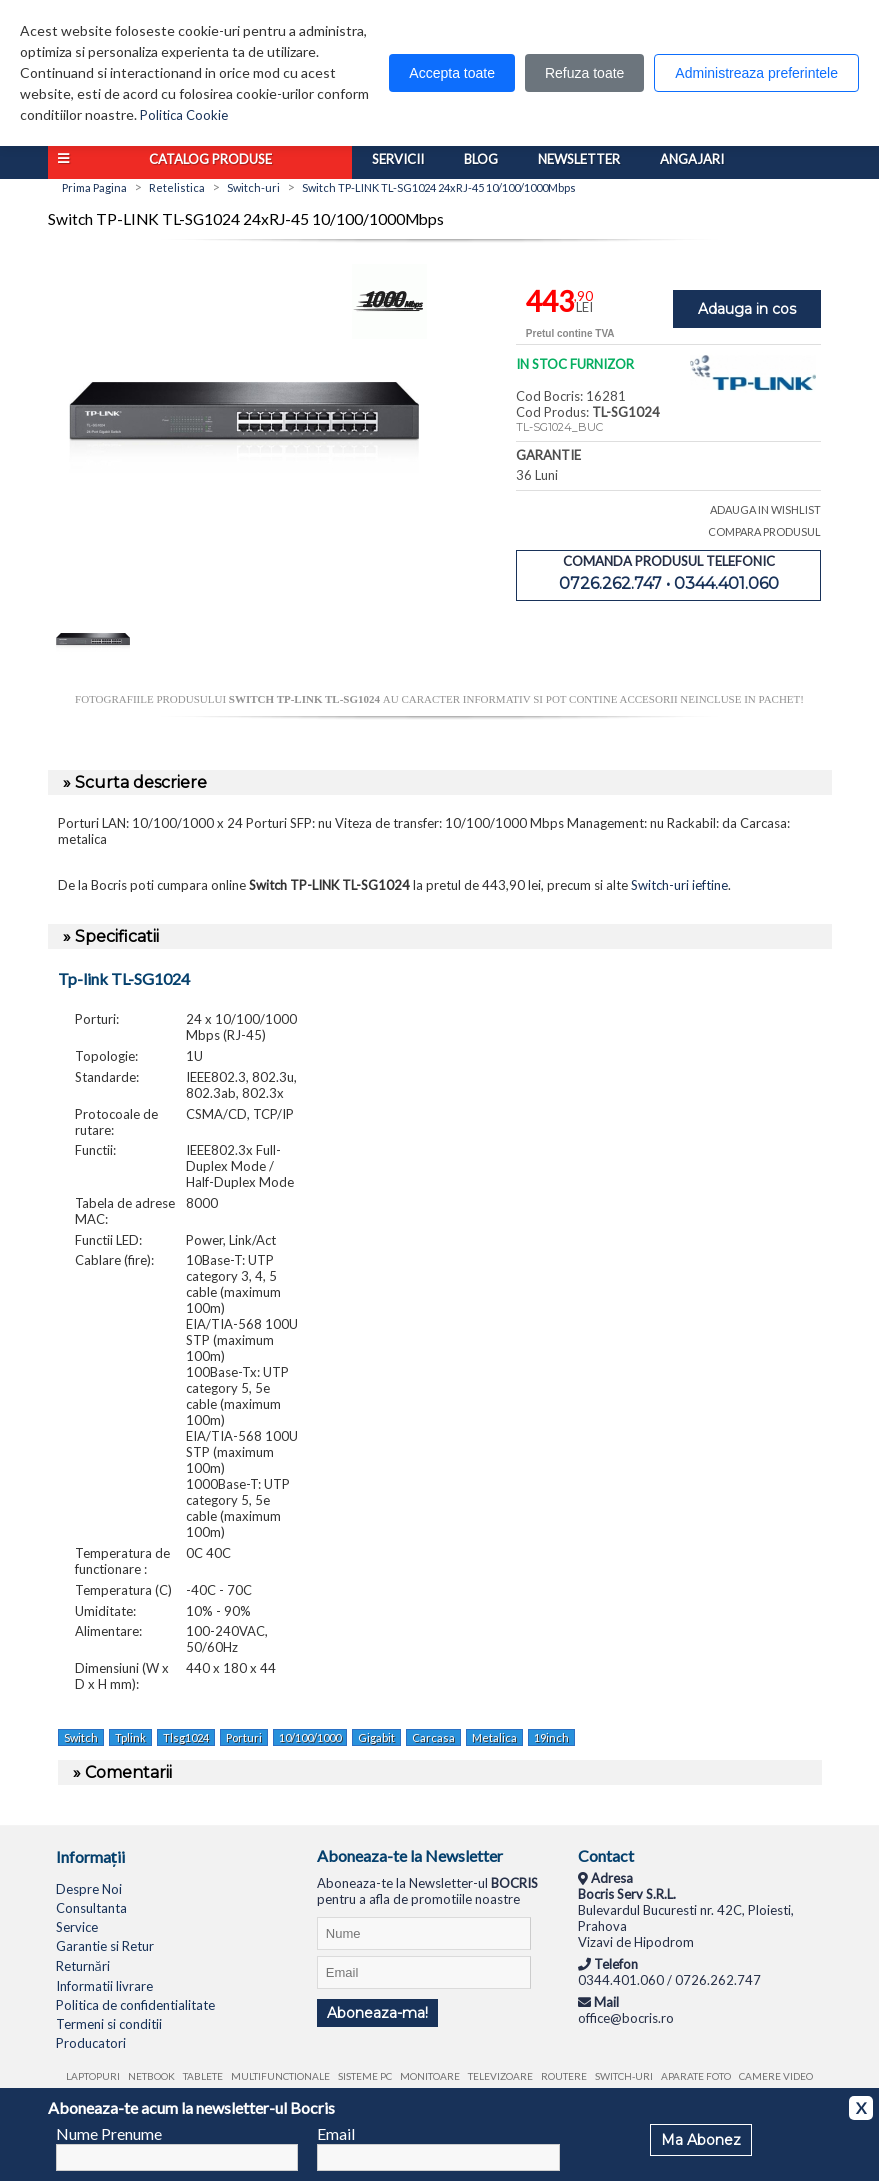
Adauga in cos (747, 309)
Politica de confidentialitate (135, 2005)
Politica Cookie (184, 115)
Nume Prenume (109, 2133)
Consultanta (91, 1908)
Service (77, 1927)
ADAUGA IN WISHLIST (765, 509)
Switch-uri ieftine (679, 885)
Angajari (692, 159)
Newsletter (579, 159)
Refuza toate (584, 73)
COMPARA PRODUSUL (764, 531)
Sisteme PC (365, 2076)
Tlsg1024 (186, 1737)
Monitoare (430, 2076)
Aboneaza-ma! (377, 2013)
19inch (551, 1737)
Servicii (398, 159)
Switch (81, 1737)
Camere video (776, 2076)
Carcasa (433, 1737)
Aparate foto (696, 2076)
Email (336, 2133)
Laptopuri (93, 2076)
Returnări (83, 1966)
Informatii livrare (104, 1986)
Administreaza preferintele (756, 73)
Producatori (91, 2043)
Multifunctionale (280, 2076)
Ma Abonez (701, 2140)
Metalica (494, 1737)
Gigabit (376, 1737)
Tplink (130, 1737)
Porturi (244, 1737)
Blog (481, 159)
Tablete (203, 2076)
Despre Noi (89, 1889)
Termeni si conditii (109, 2024)
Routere (564, 2076)
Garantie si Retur (105, 1946)
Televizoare (500, 2076)
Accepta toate (452, 73)
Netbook (151, 2076)
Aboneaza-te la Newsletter (410, 1855)
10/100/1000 (310, 1737)
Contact (606, 1855)
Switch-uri (624, 2076)
